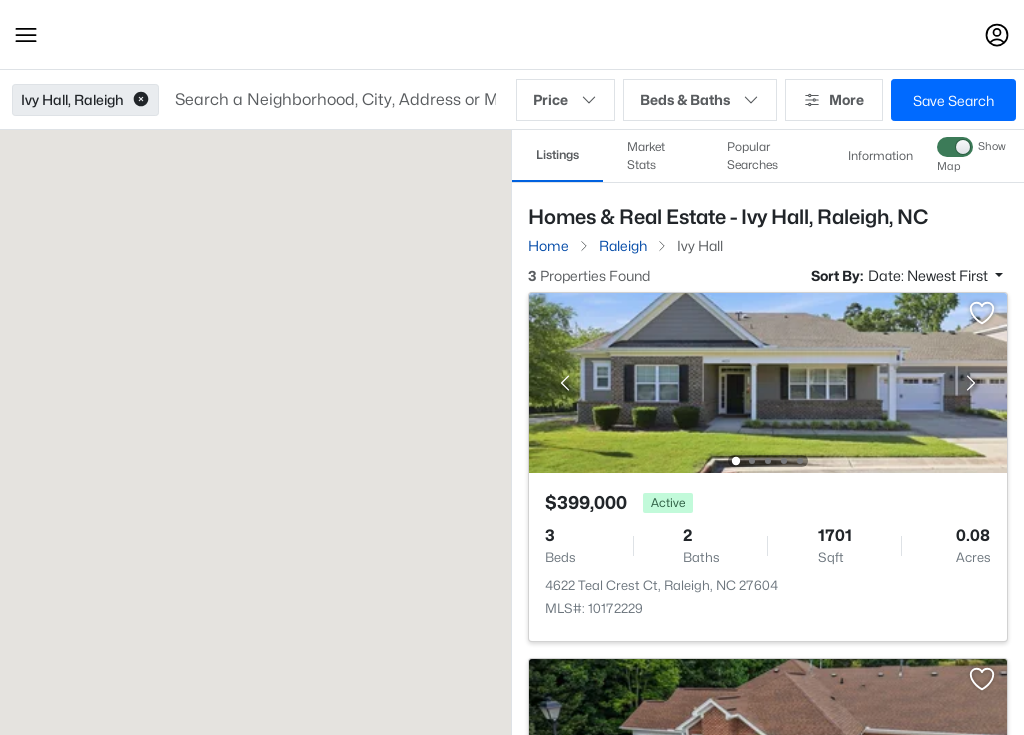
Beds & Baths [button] (700, 100)
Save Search (953, 100)
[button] (26, 35)
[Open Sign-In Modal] (997, 35)
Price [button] (565, 100)
